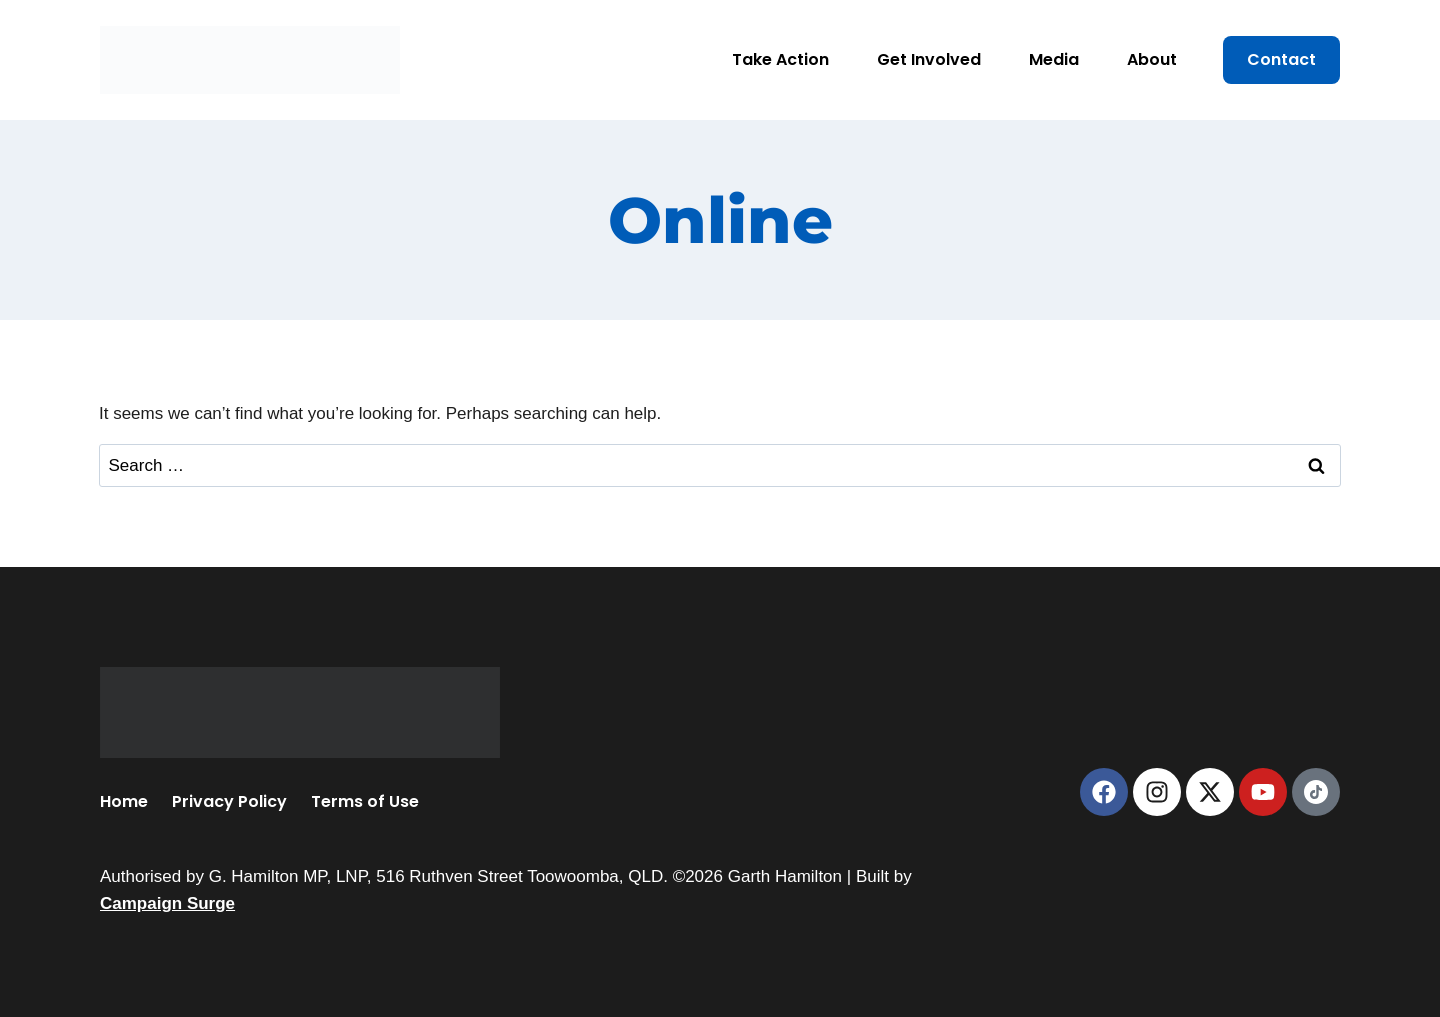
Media (1054, 59)
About (1152, 59)
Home (124, 801)
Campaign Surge (167, 903)
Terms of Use (365, 801)
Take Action (780, 59)
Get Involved (929, 59)
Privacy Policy (229, 801)
